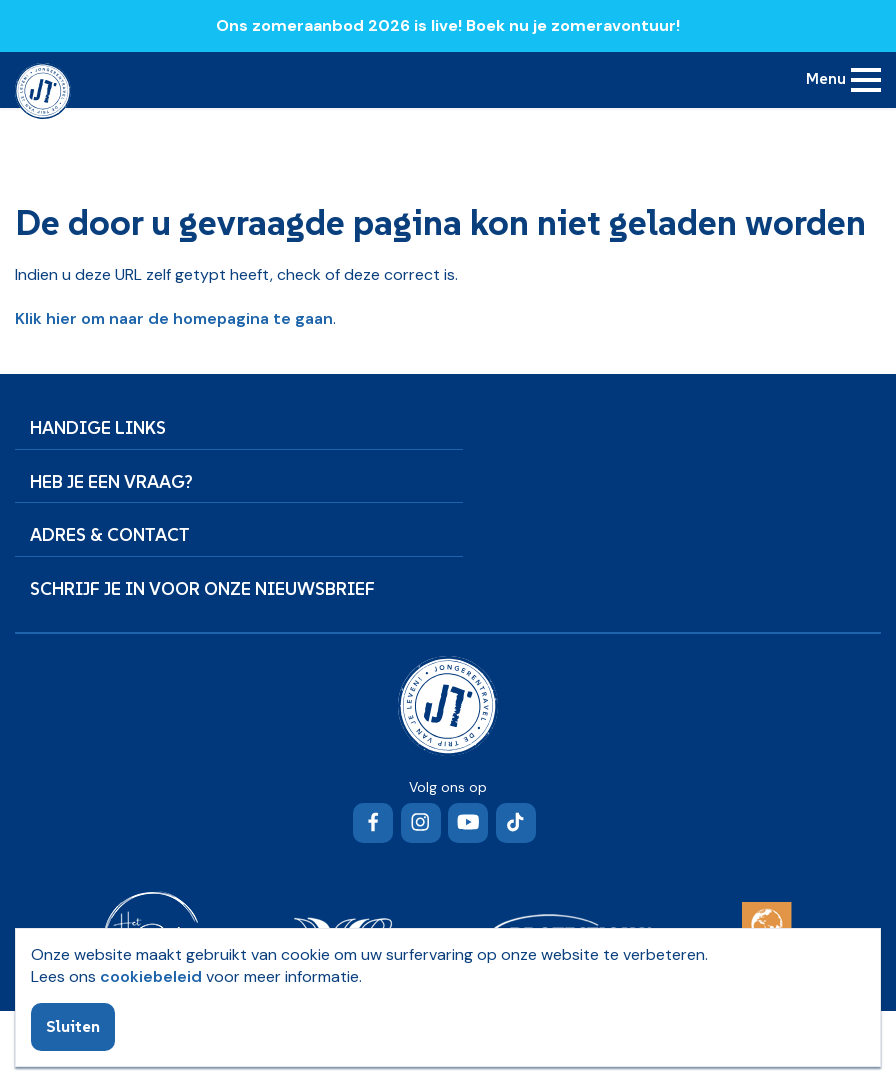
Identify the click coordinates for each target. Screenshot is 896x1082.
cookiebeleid (151, 976)
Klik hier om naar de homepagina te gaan (174, 318)
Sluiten (73, 1026)
